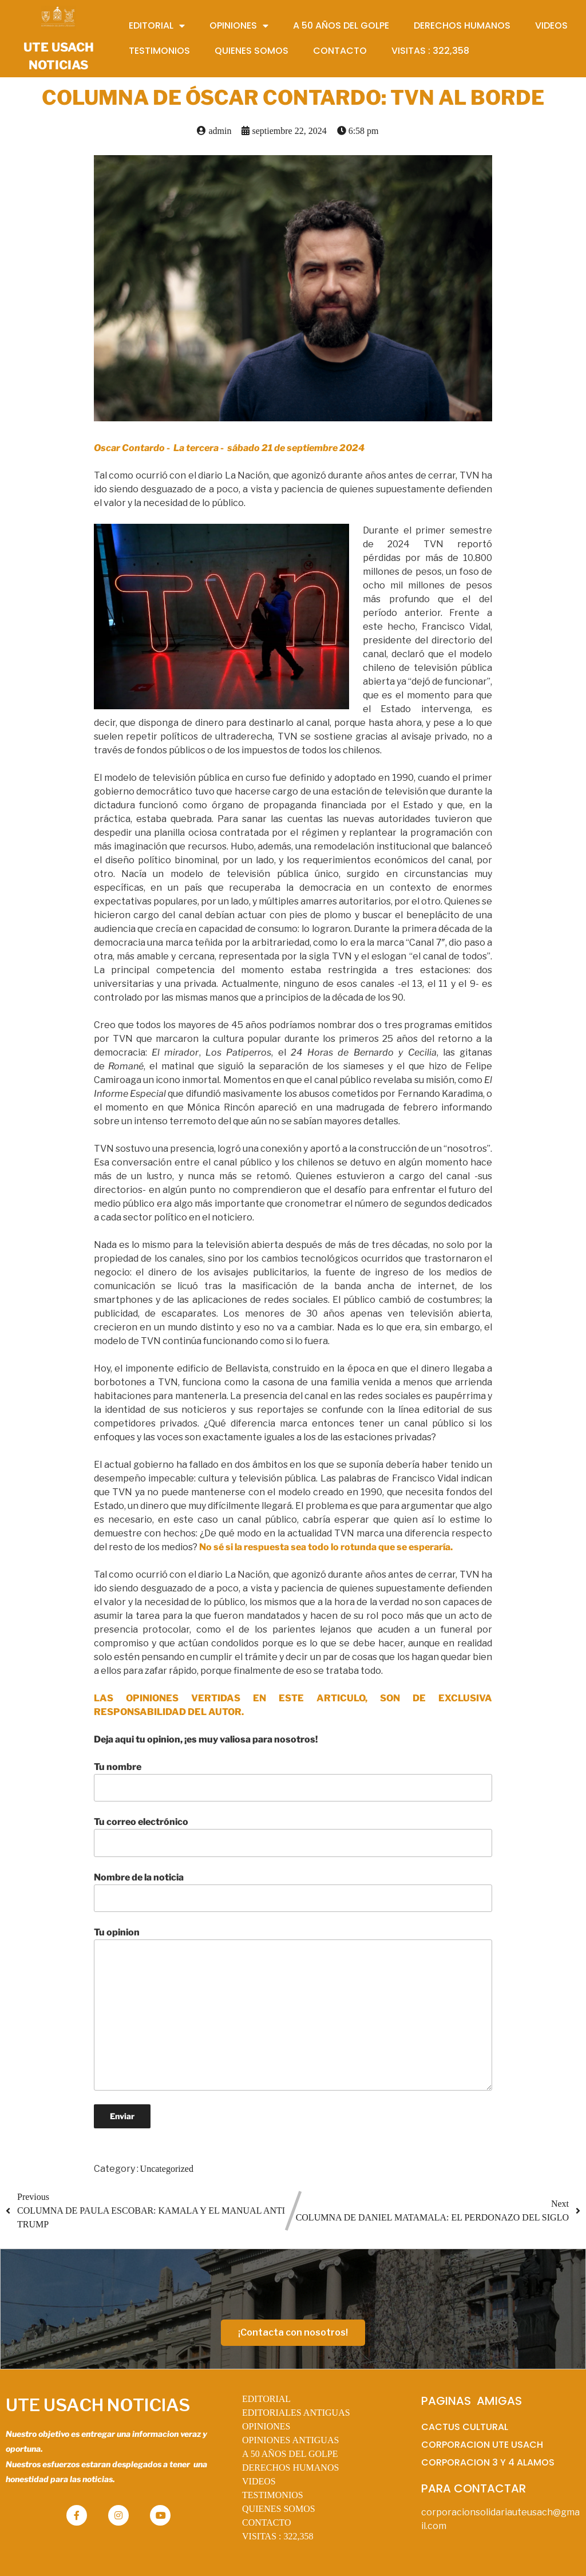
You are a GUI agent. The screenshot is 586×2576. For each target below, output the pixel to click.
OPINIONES (266, 2426)
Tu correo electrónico (293, 1836)
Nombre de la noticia (293, 1892)
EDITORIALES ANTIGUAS (296, 2412)
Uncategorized (166, 2169)
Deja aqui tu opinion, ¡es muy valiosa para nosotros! (206, 1739)
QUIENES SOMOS (278, 2509)
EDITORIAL (266, 2399)
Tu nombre (293, 1781)
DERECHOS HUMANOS (290, 2467)
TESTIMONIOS (272, 2495)
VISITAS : (278, 2536)
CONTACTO (266, 2522)
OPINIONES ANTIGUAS (290, 2440)
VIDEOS (259, 2481)
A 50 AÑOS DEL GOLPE (290, 2454)
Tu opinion (293, 2009)
